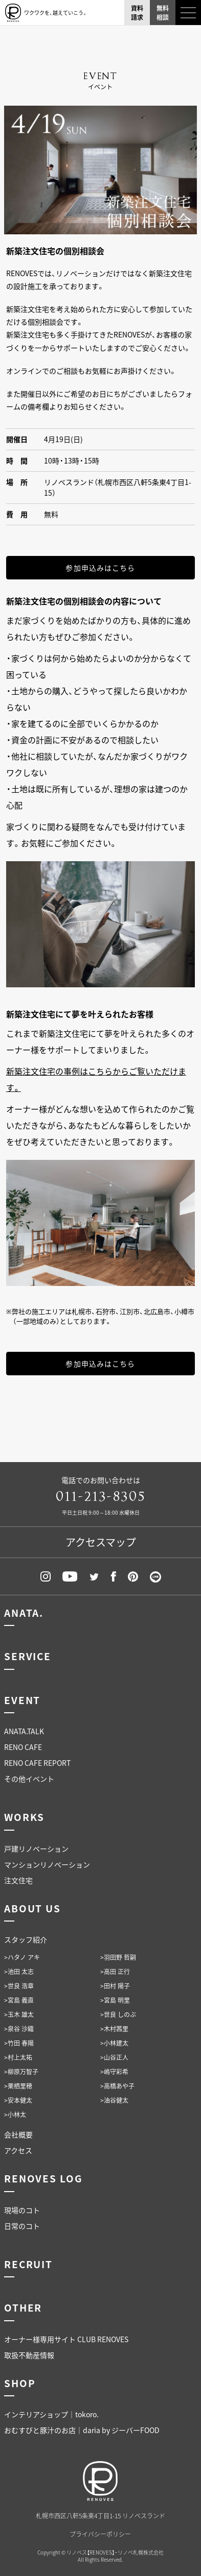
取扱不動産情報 (29, 2355)
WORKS (24, 1817)
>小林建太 (114, 2043)
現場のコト (22, 2210)
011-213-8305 (101, 1497)
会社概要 (18, 2134)
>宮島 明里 (115, 2000)
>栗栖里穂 (18, 2086)
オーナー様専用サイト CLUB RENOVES (66, 2339)
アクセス (18, 2150)
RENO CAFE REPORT (37, 1763)
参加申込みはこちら (100, 568)
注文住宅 (18, 1880)
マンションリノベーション (47, 1864)
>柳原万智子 (21, 2071)
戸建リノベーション (36, 1848)
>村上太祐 (18, 2057)
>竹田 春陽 (19, 2043)
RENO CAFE (23, 1747)
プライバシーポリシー (100, 2534)
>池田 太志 (19, 1971)
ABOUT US (32, 1908)
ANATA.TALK (24, 1731)
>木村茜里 (114, 2028)
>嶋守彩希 (114, 2071)
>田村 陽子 (115, 1985)
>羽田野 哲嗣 (118, 1957)
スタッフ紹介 (25, 1939)
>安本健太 (18, 2100)
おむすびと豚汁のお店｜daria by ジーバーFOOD (82, 2430)
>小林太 (15, 2114)
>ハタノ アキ (22, 1957)
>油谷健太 (114, 2100)
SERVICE (27, 1656)
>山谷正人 (114, 2057)
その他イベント (29, 1778)
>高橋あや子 (117, 2086)
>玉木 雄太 (19, 2014)
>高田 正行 (115, 1971)
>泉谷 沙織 (19, 2028)
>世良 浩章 (19, 1985)
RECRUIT (28, 2264)
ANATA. (23, 1613)
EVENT (22, 1700)
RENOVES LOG (43, 2178)
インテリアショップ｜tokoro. (51, 2414)
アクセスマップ (100, 1542)
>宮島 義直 (19, 2000)
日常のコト (22, 2226)
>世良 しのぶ (118, 2014)
